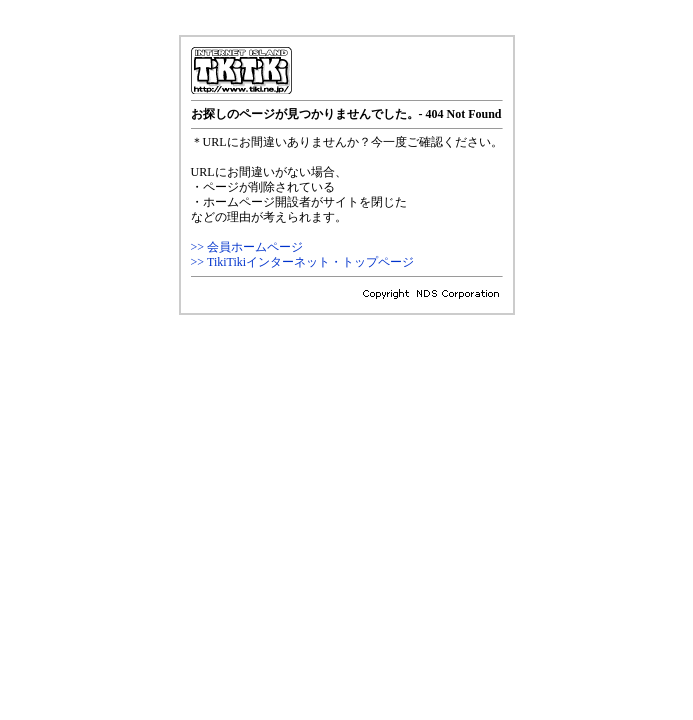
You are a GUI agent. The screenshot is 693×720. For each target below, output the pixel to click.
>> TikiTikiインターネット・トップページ (303, 262)
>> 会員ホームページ (247, 247)
